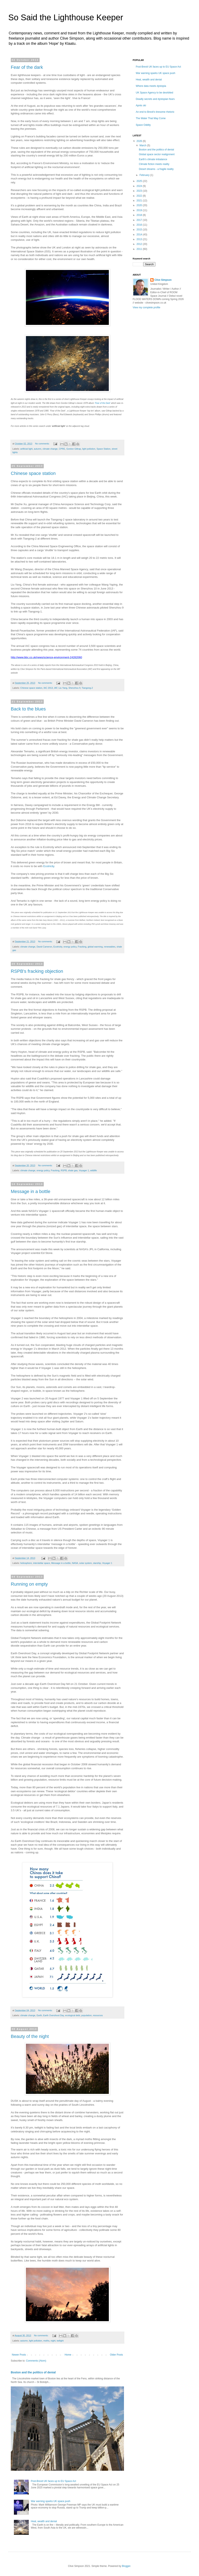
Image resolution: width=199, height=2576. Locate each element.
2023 (140, 190)
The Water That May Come (151, 118)
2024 (140, 186)
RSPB (64, 1170)
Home (68, 2354)
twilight (60, 2340)
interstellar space (41, 1563)
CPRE (62, 449)
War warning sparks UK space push (50, 2501)
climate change (50, 449)
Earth (39, 2015)
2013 (140, 239)
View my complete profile (146, 307)
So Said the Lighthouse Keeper (65, 17)
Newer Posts (19, 2354)
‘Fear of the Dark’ (102, 403)
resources (98, 2015)
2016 (140, 224)
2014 (140, 234)
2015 (140, 229)
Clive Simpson (163, 279)
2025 (140, 181)
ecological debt (72, 2015)
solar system (85, 1563)
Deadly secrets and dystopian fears (155, 99)
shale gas (73, 1170)
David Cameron (44, 946)
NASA (75, 1563)
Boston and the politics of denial (33, 2372)
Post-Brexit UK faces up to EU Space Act (53, 2481)
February (145, 175)
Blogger (126, 2566)
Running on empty (29, 1584)
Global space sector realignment (157, 154)
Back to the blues (28, 708)
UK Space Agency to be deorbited (154, 92)
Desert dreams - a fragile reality (156, 169)
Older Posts (116, 2354)
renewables (109, 946)
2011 (140, 249)
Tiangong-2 (87, 688)
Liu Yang (63, 688)
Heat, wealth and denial (44, 2521)
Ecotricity (48, 866)
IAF (55, 688)
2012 (140, 244)
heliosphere (26, 1563)
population (86, 2015)
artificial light (26, 449)
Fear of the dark (27, 67)
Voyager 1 (84, 1170)
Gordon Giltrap (73, 449)
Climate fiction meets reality (154, 164)
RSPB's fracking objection (37, 971)
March (143, 145)
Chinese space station (33, 473)
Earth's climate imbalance (153, 159)
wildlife (93, 1170)
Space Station (103, 449)
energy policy (69, 946)
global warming (95, 946)
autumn (37, 449)
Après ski (141, 105)
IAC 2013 (48, 688)
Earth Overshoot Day (53, 2015)
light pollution (88, 449)
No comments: (42, 443)
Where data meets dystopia (151, 86)
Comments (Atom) (36, 2360)
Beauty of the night (30, 2036)
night (53, 2340)
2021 (140, 200)
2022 (140, 195)
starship (97, 1563)
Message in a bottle (30, 1191)
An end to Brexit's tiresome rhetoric (155, 111)
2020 (140, 205)
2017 (140, 220)
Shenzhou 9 (74, 688)
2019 (140, 210)
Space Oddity (143, 124)
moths (46, 2340)
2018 (140, 215)
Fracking (82, 946)
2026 (140, 141)
